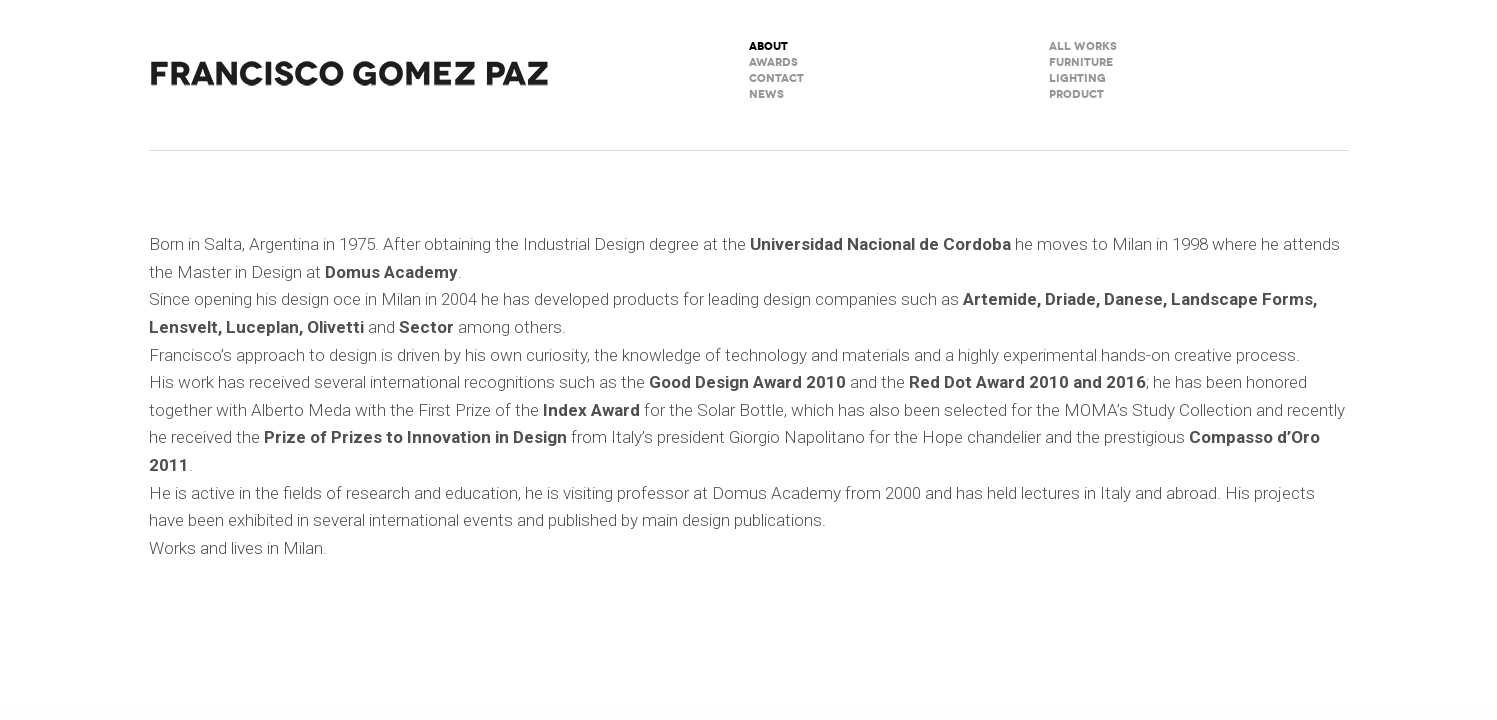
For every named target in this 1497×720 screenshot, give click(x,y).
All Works (1083, 46)
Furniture (1081, 62)
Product (1076, 94)
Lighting (1077, 78)
